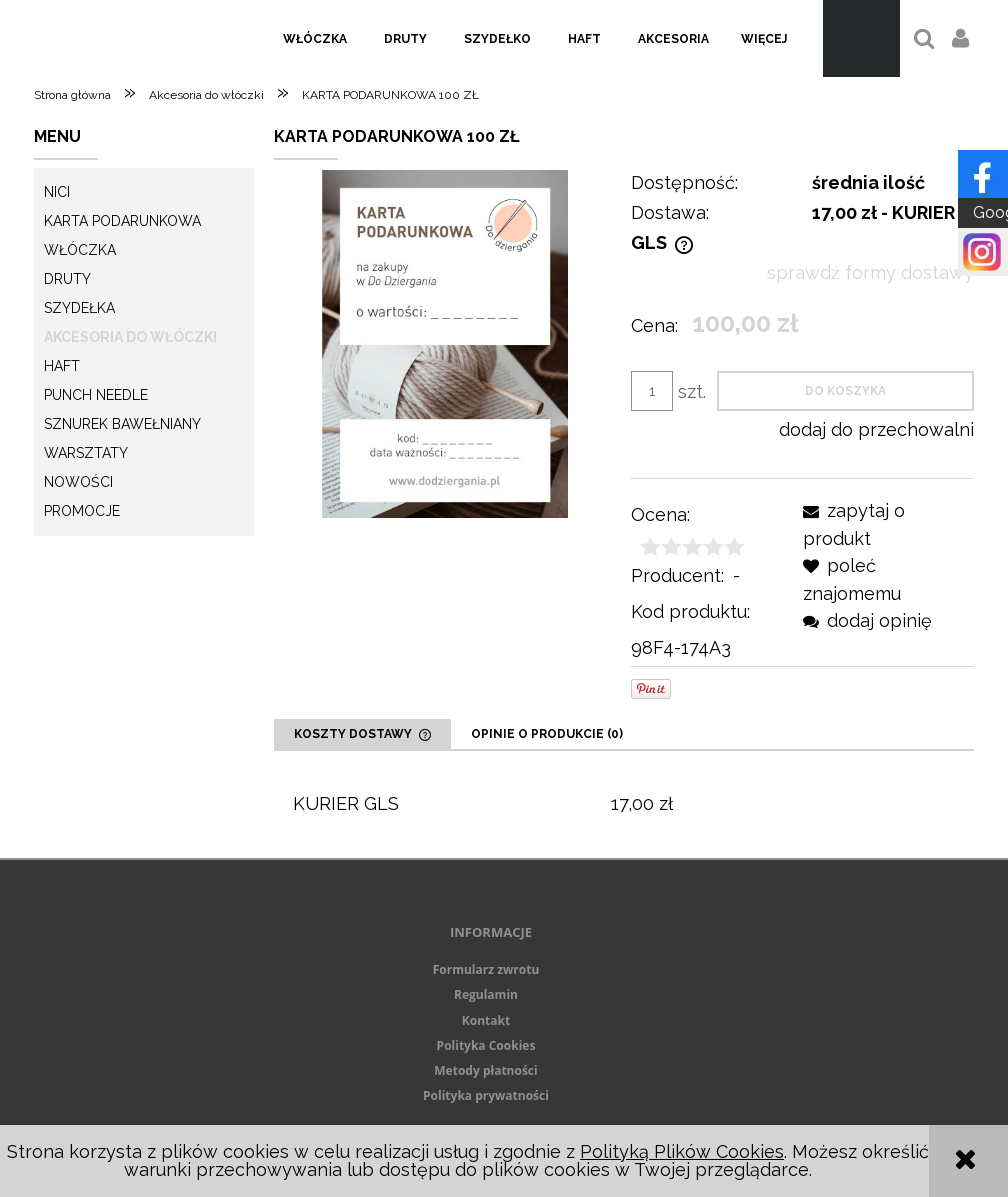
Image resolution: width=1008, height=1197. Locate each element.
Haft (62, 366)
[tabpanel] (624, 804)
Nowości (78, 482)
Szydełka (79, 308)
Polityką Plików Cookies (682, 1151)
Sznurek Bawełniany (122, 424)
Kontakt (486, 1020)
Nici (57, 192)
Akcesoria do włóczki (130, 337)
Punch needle (96, 395)
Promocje (82, 511)
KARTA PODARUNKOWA (122, 221)
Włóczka (80, 250)
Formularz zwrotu (486, 969)
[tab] (362, 734)
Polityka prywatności (486, 1095)
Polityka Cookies (486, 1045)
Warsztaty (86, 453)
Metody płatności (485, 1070)
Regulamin (486, 994)
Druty (67, 279)
